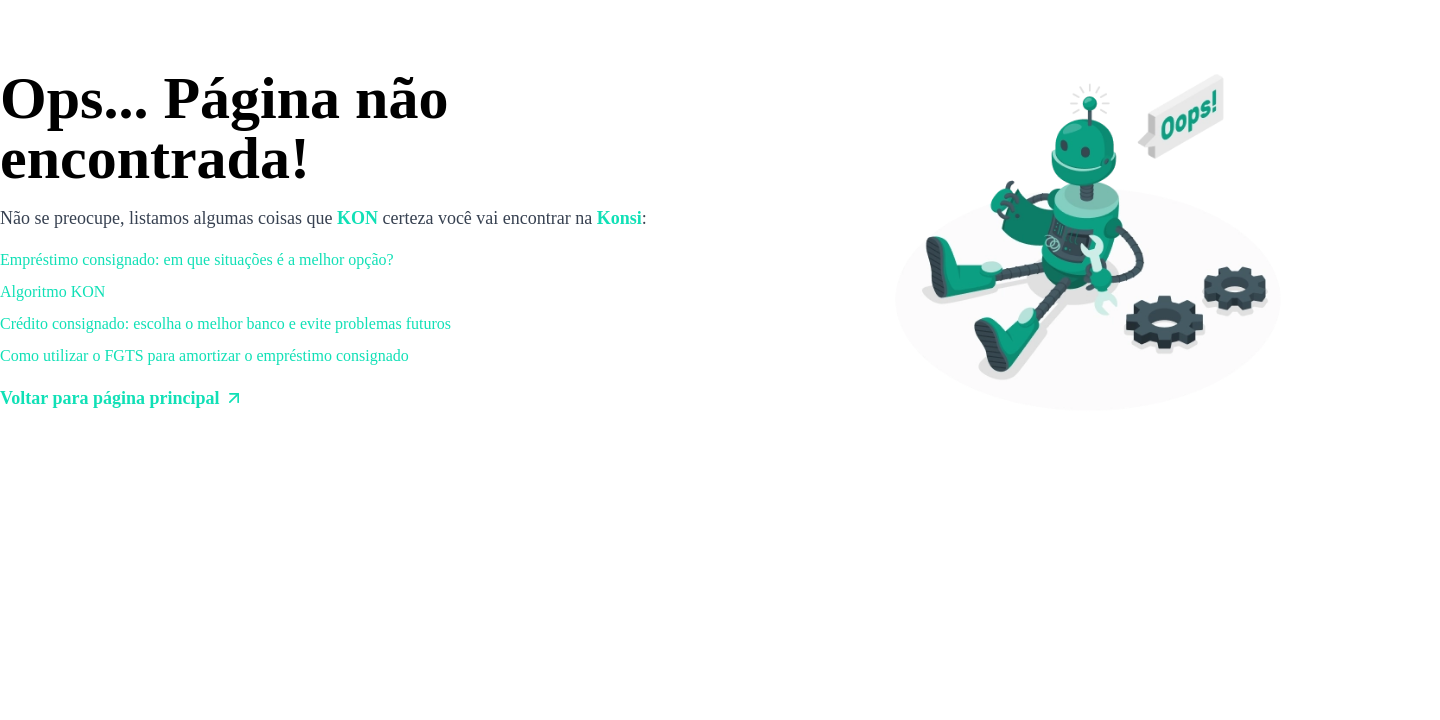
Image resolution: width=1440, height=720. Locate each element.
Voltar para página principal (122, 398)
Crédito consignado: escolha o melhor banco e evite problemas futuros (225, 323)
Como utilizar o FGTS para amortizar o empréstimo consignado (204, 355)
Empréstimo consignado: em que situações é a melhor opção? (197, 259)
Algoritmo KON (52, 291)
